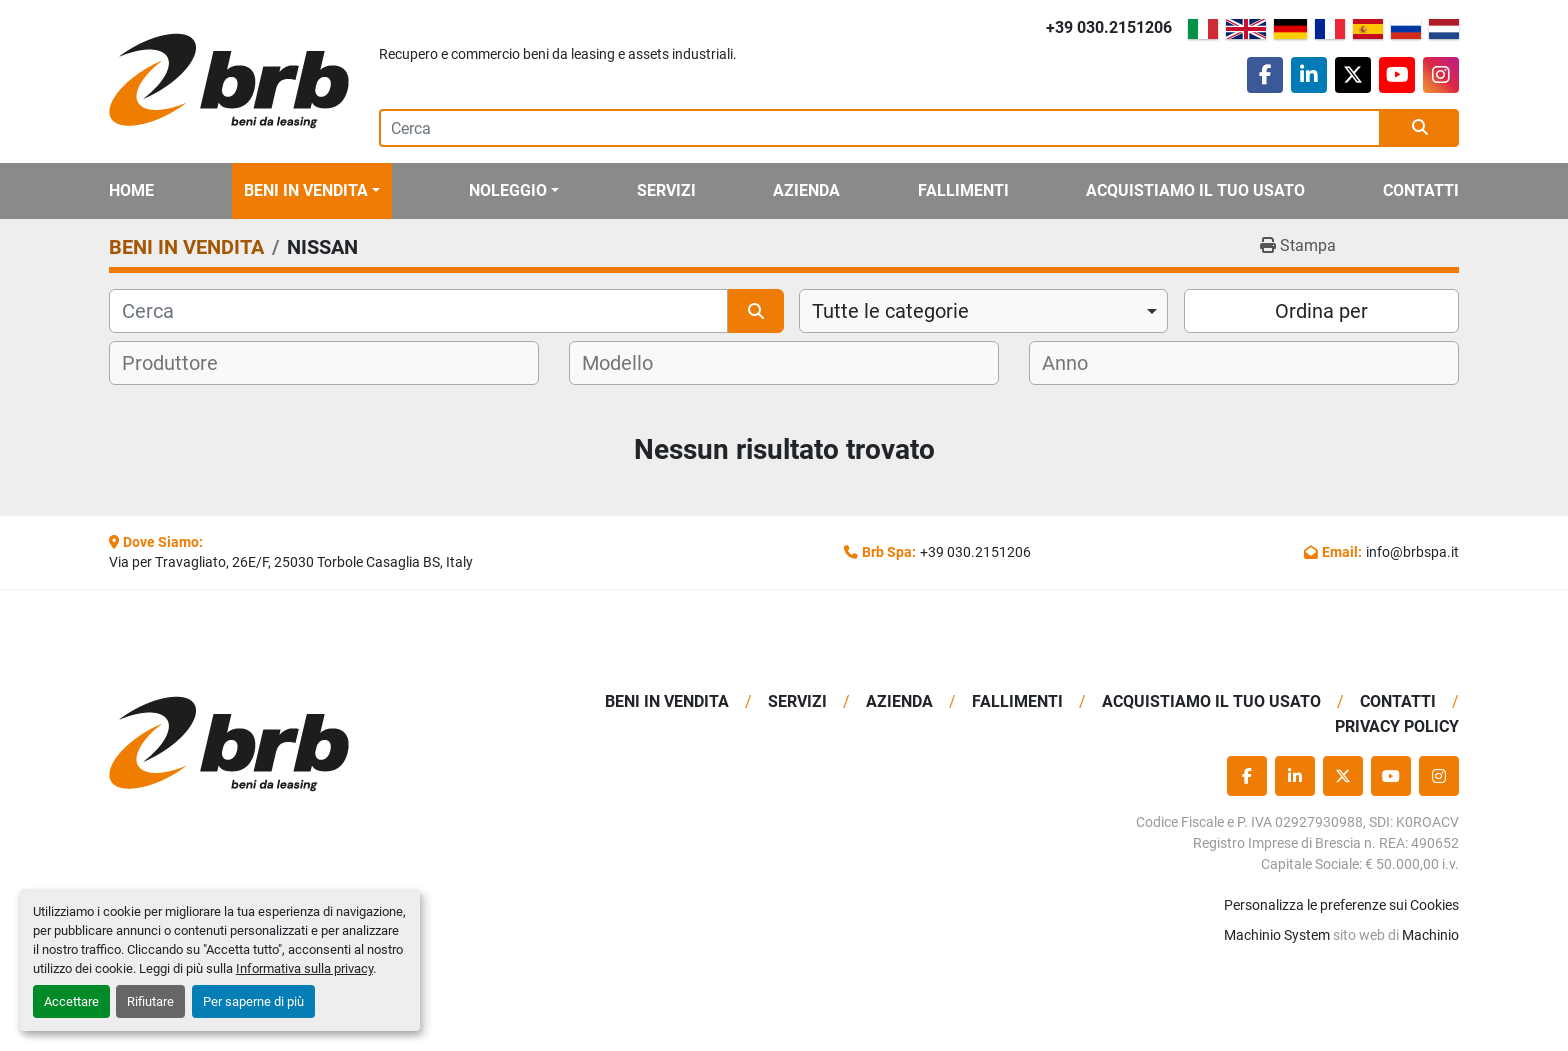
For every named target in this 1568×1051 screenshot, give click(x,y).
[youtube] (1397, 75)
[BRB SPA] (266, 744)
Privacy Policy (1397, 726)
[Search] (880, 128)
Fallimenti (963, 190)
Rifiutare (150, 1001)
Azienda (806, 190)
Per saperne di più (253, 1001)
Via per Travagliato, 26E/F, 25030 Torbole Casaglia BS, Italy (291, 562)
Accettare (71, 1001)
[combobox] (983, 311)
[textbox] (182, 363)
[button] (312, 191)
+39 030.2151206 (1109, 27)
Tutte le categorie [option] (890, 311)
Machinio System (1277, 935)
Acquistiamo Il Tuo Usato (1195, 190)
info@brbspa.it (1412, 552)
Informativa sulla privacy (304, 968)
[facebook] (1265, 75)
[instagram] (1441, 75)
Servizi (666, 190)
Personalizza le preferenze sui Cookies (1341, 905)
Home (131, 190)
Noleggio (508, 190)
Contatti (1421, 190)
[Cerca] (418, 311)
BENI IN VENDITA (306, 190)
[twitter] (1353, 75)
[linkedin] (1309, 75)
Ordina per (1321, 311)
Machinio (1430, 935)
